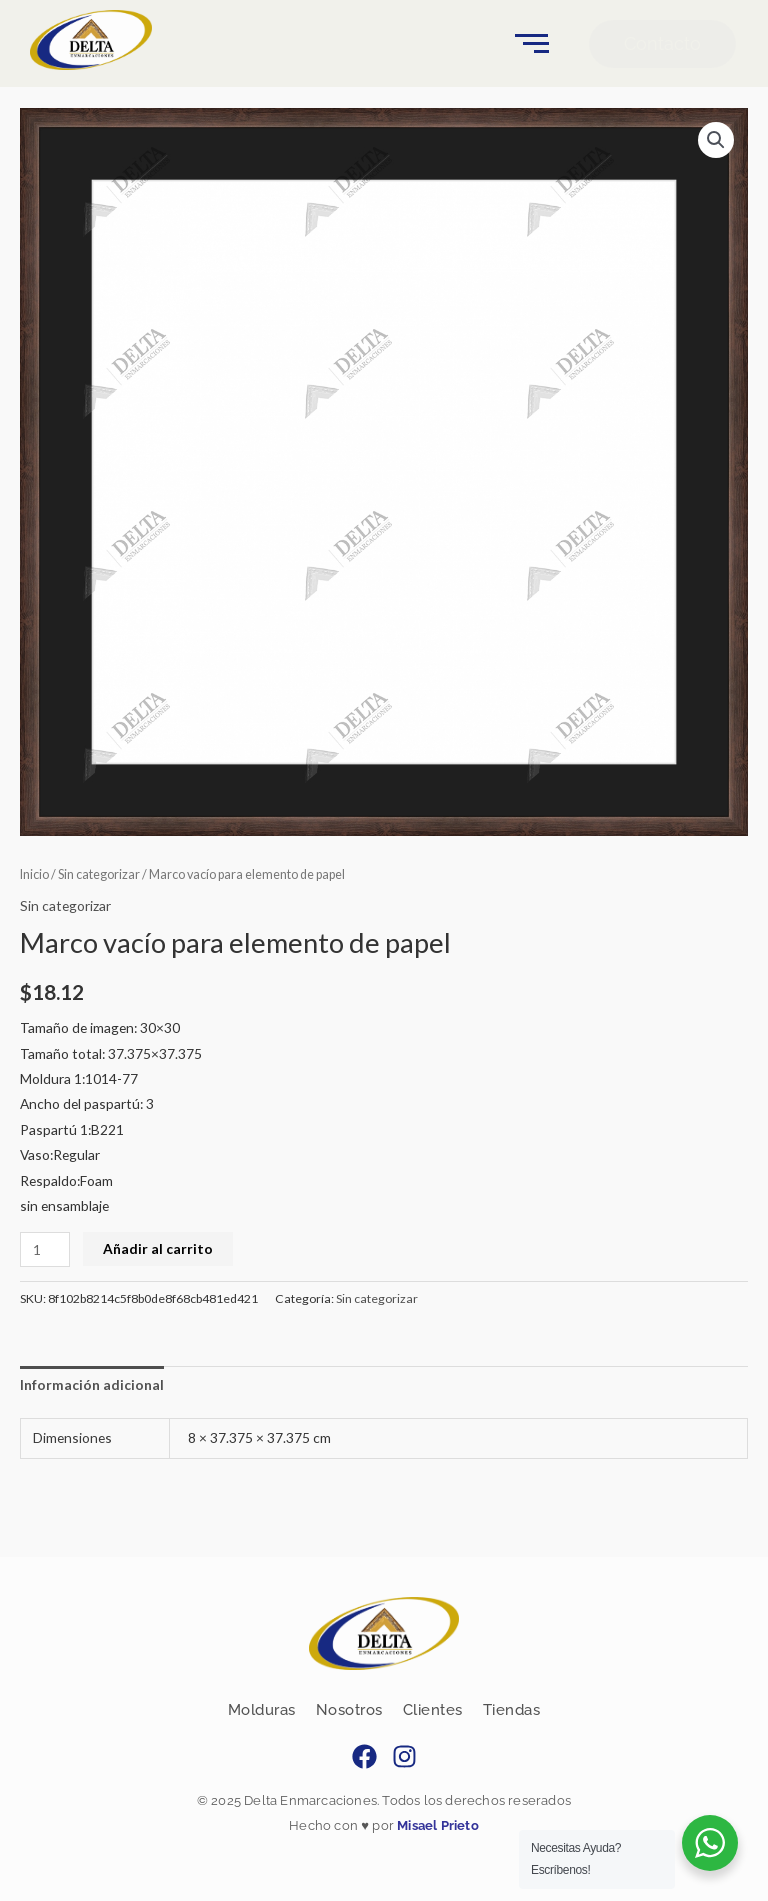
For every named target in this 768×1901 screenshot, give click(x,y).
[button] (716, 140)
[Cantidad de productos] (45, 1249)
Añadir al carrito (158, 1248)
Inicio (34, 874)
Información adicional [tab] (92, 1384)
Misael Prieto (436, 1825)
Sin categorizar (99, 874)
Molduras (262, 1710)
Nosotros (349, 1710)
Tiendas (512, 1710)
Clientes (433, 1710)
